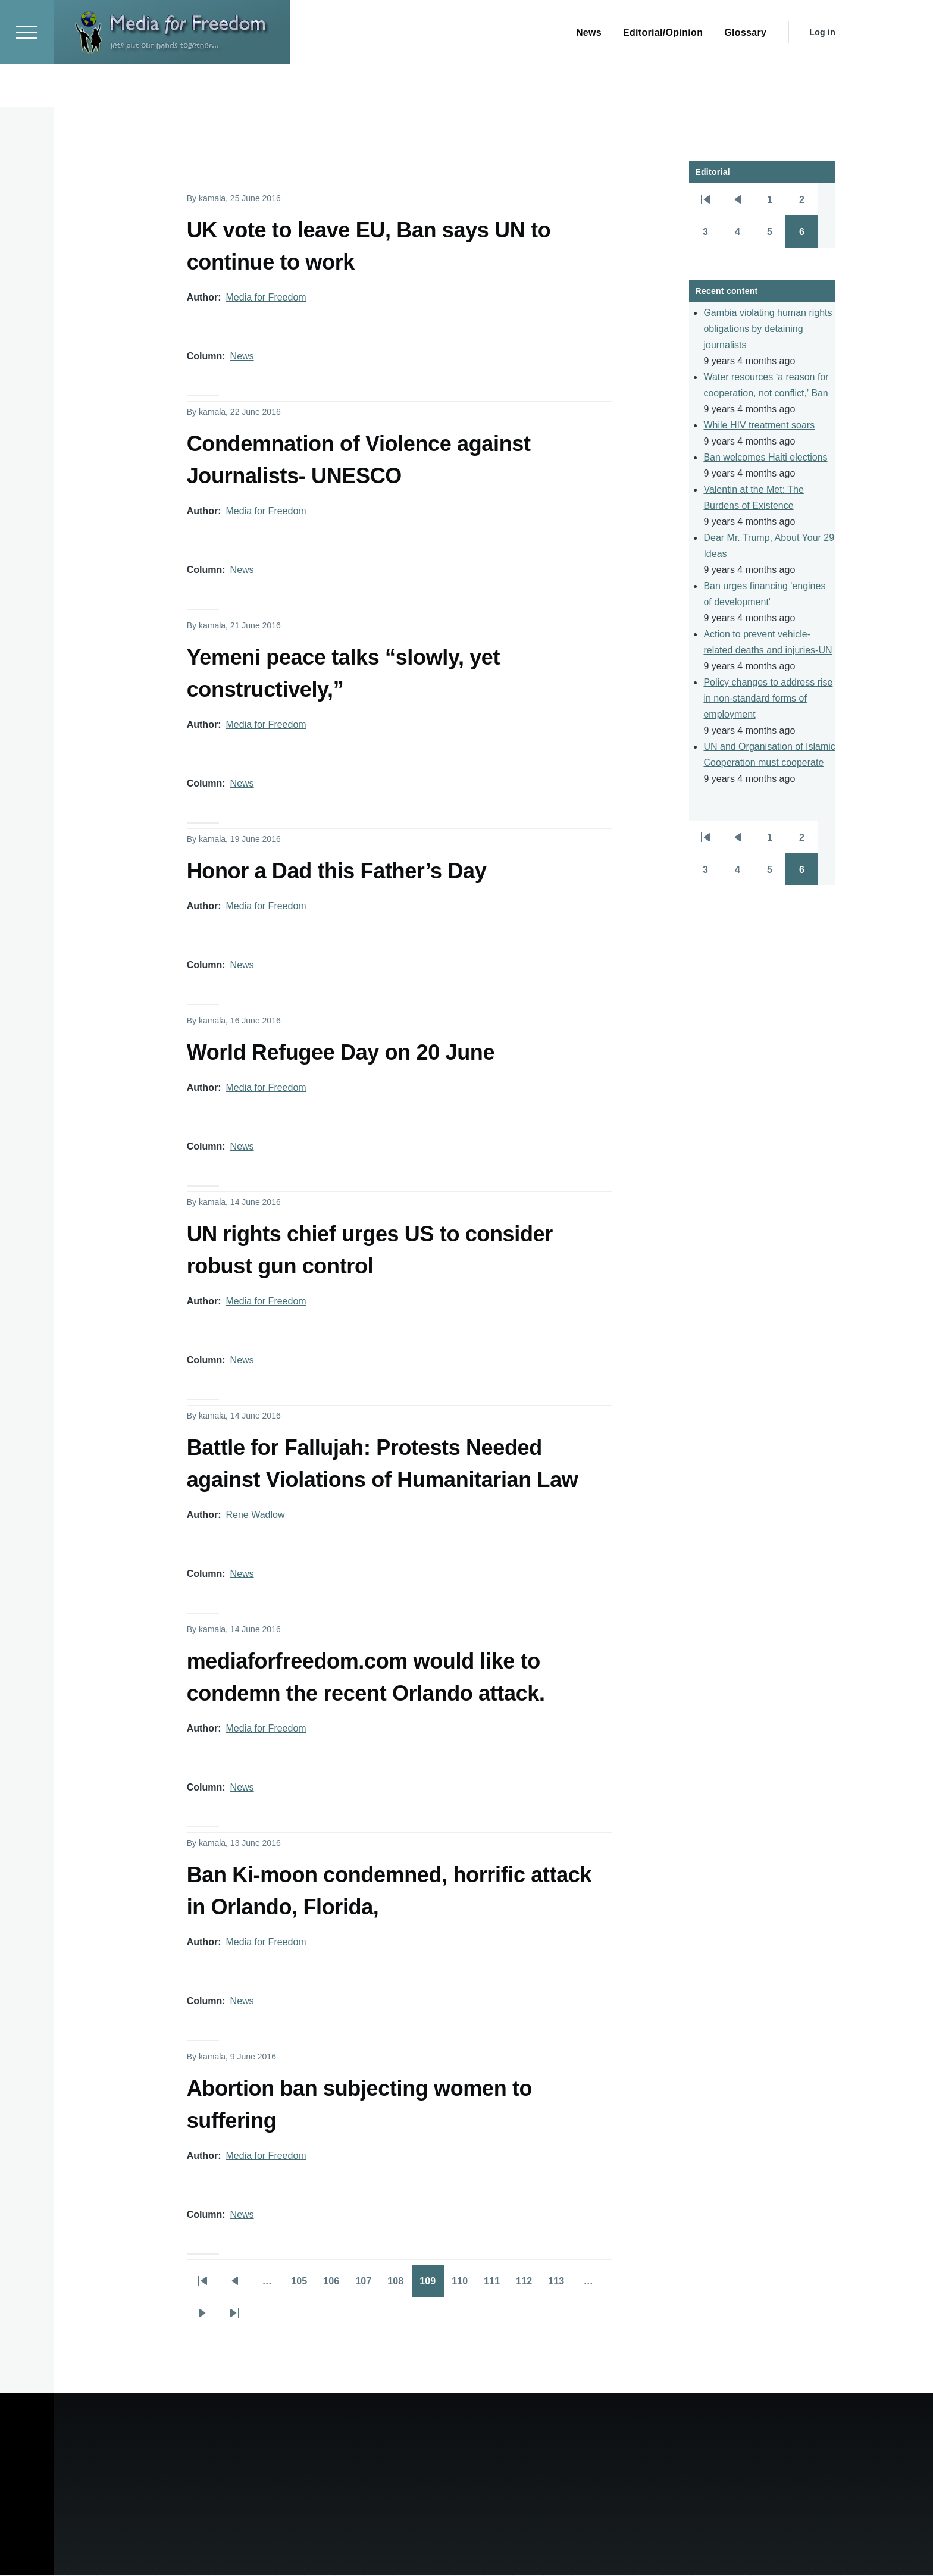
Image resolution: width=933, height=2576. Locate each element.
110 (463, 2286)
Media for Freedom (266, 298)
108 (399, 2286)
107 (367, 2286)
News (242, 357)
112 (528, 2286)
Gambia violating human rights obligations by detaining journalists (767, 329)
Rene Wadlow (255, 1515)
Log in (822, 75)
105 (303, 2286)
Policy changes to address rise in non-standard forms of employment (767, 699)
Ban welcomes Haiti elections (765, 458)
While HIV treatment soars (759, 426)
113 (560, 2286)
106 (335, 2286)
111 (496, 2286)
